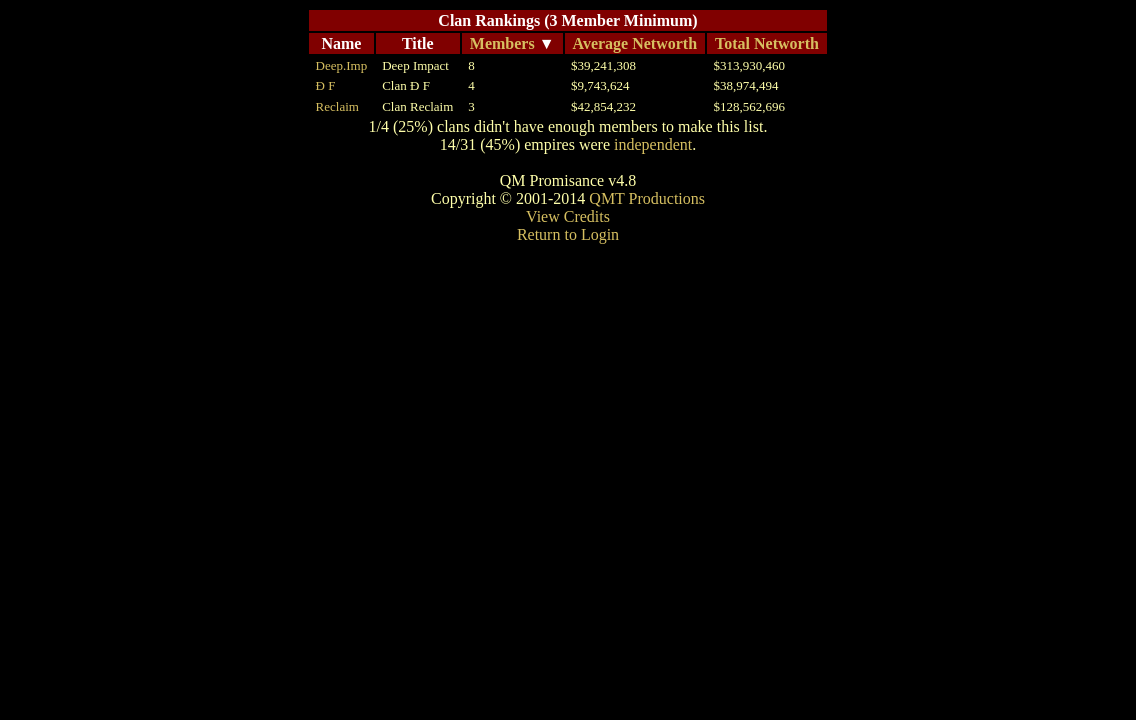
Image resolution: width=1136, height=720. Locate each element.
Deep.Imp (342, 65)
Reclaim (337, 106)
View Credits (568, 216)
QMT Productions (647, 198)
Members (502, 43)
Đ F (326, 85)
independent (653, 144)
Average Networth (635, 43)
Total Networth (767, 43)
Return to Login (568, 234)
